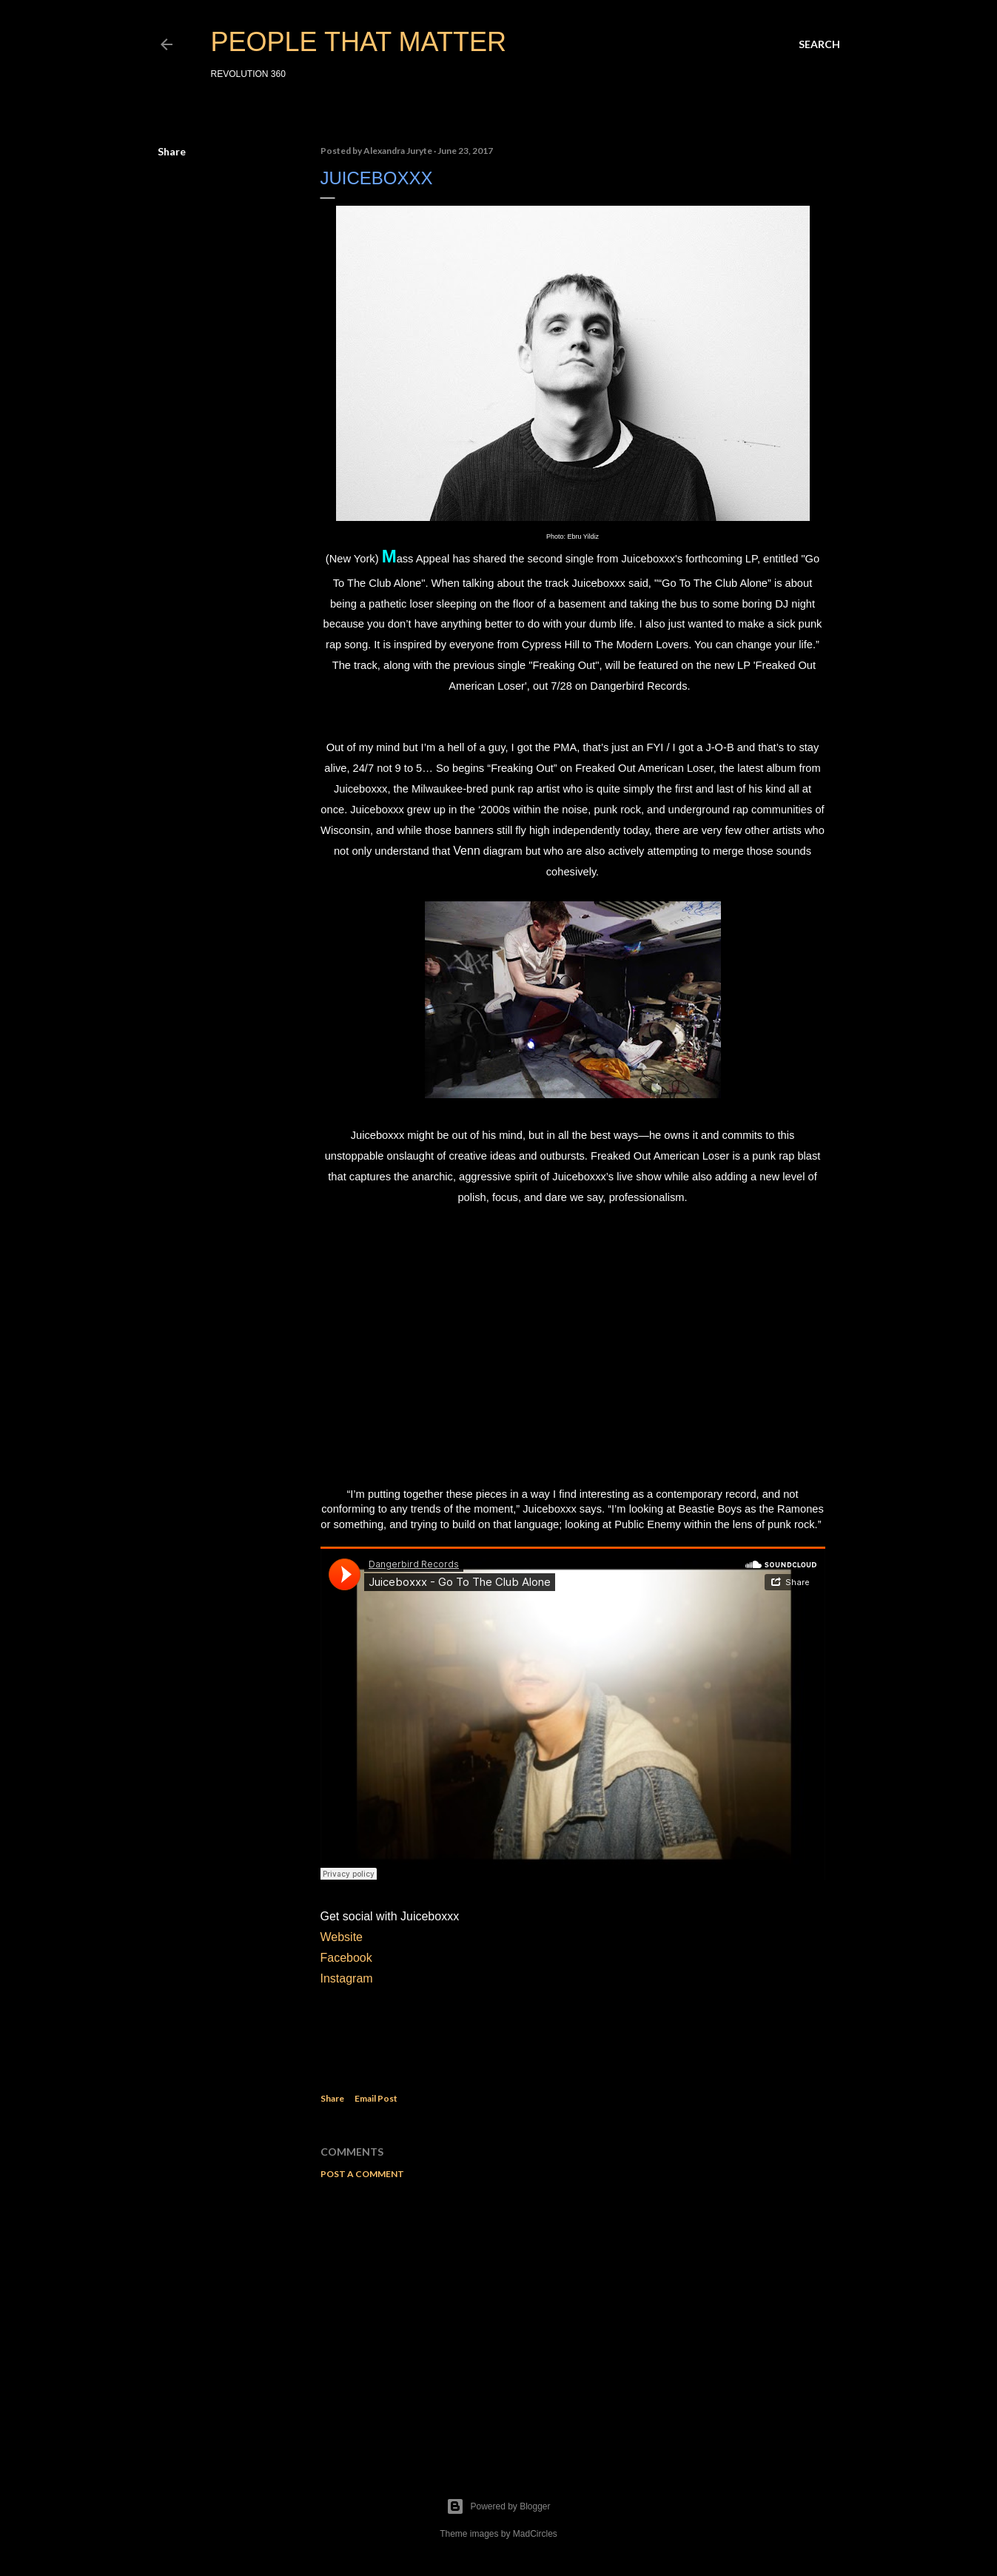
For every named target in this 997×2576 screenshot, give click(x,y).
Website (341, 1937)
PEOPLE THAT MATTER (358, 42)
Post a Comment (362, 2173)
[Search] (819, 44)
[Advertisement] (572, 2320)
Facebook (346, 1957)
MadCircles (535, 2534)
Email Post (376, 2098)
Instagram (348, 1978)
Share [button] (172, 151)
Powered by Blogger (498, 2506)
